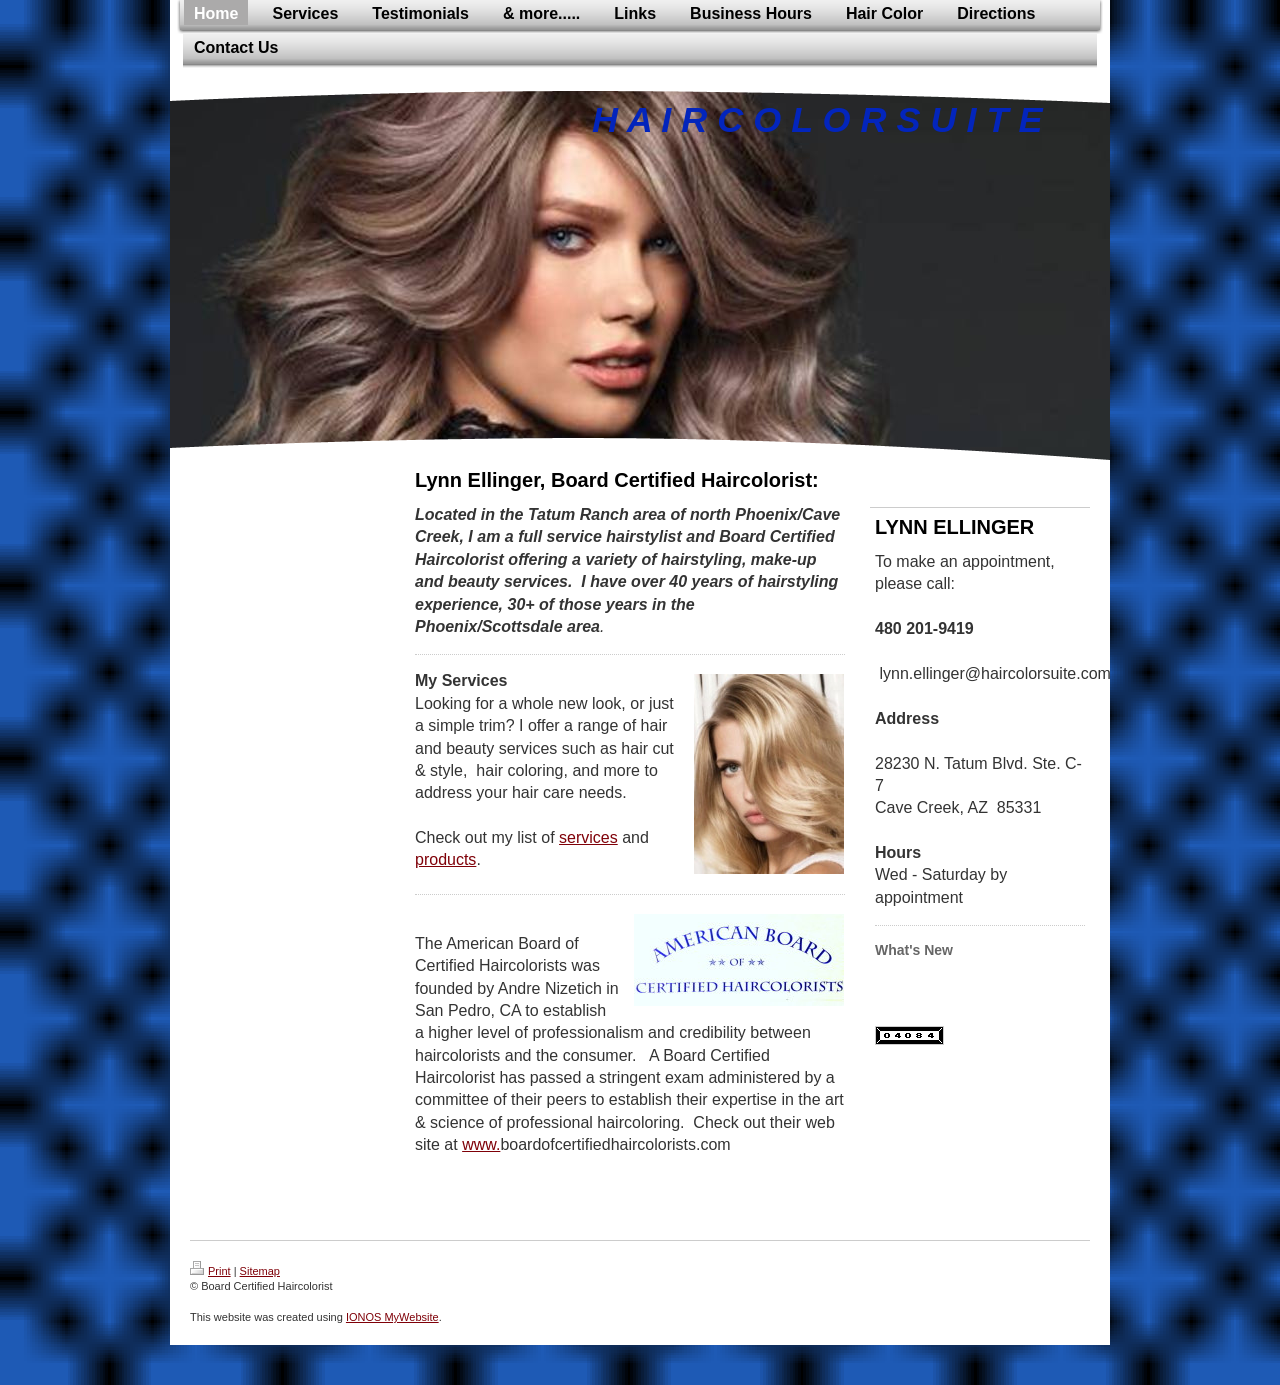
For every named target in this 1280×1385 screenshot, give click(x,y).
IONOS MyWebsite (392, 1317)
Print (210, 1271)
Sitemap (260, 1271)
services (588, 837)
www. (481, 1144)
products (445, 859)
